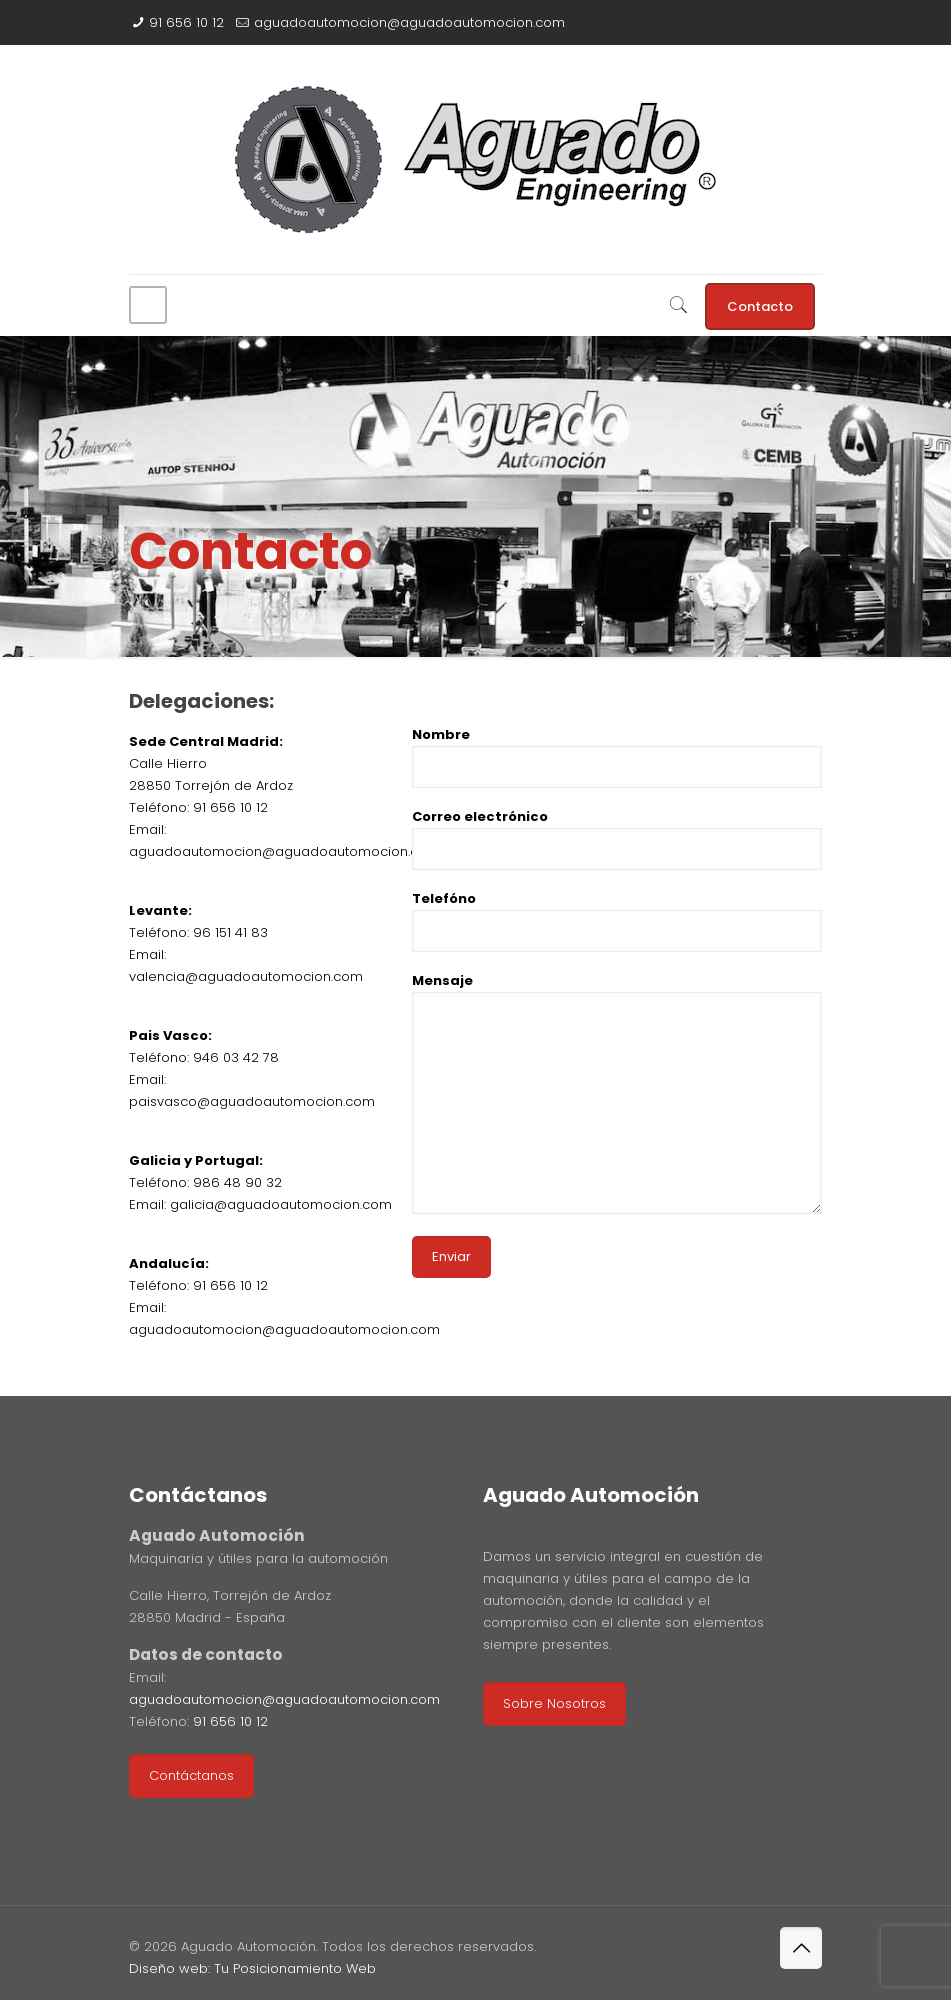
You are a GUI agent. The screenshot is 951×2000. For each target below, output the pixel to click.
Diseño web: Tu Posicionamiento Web (252, 1968)
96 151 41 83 (230, 932)
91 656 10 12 (186, 22)
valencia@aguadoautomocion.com (246, 976)
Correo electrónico (617, 838)
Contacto (760, 306)
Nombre (617, 756)
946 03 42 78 (236, 1057)
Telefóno (617, 920)
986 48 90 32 (237, 1182)
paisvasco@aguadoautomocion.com (252, 1101)
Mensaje (617, 1092)
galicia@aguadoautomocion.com (281, 1204)
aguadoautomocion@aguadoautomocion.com (409, 22)
